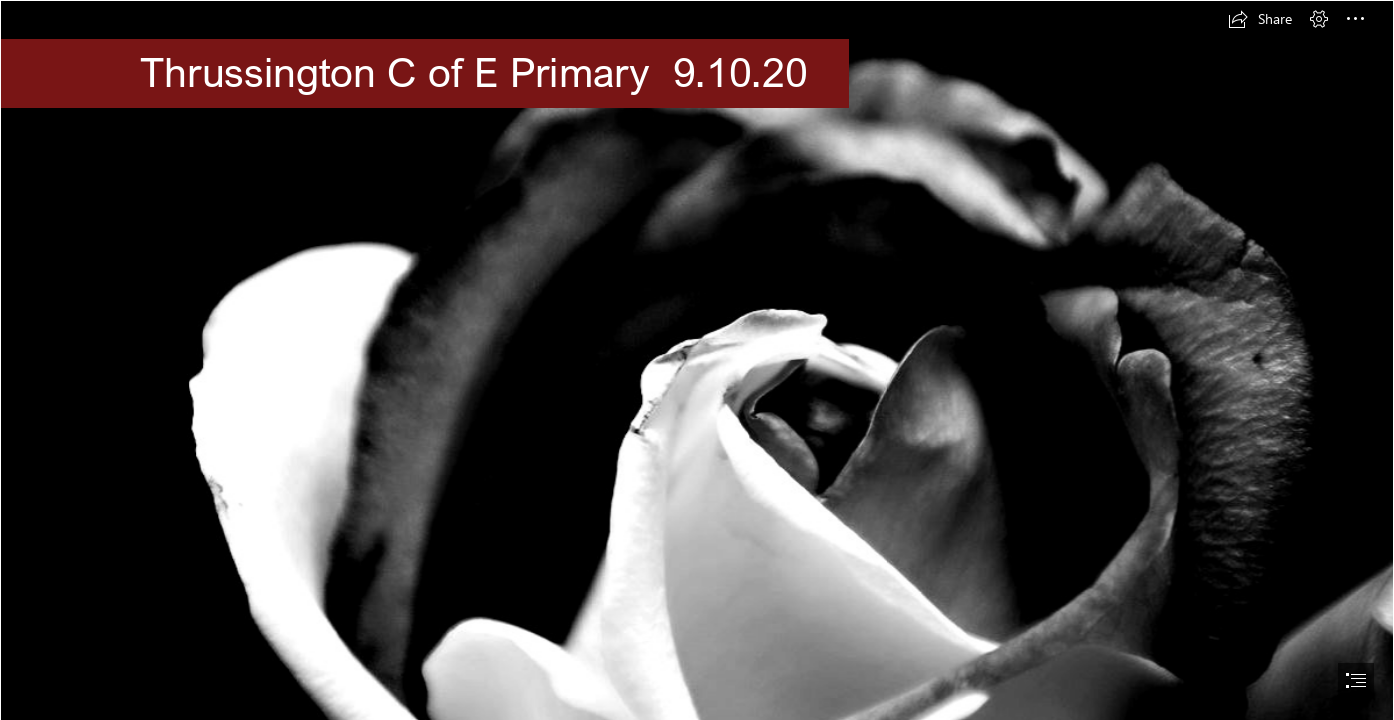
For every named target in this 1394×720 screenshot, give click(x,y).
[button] (1260, 19)
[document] (697, 360)
